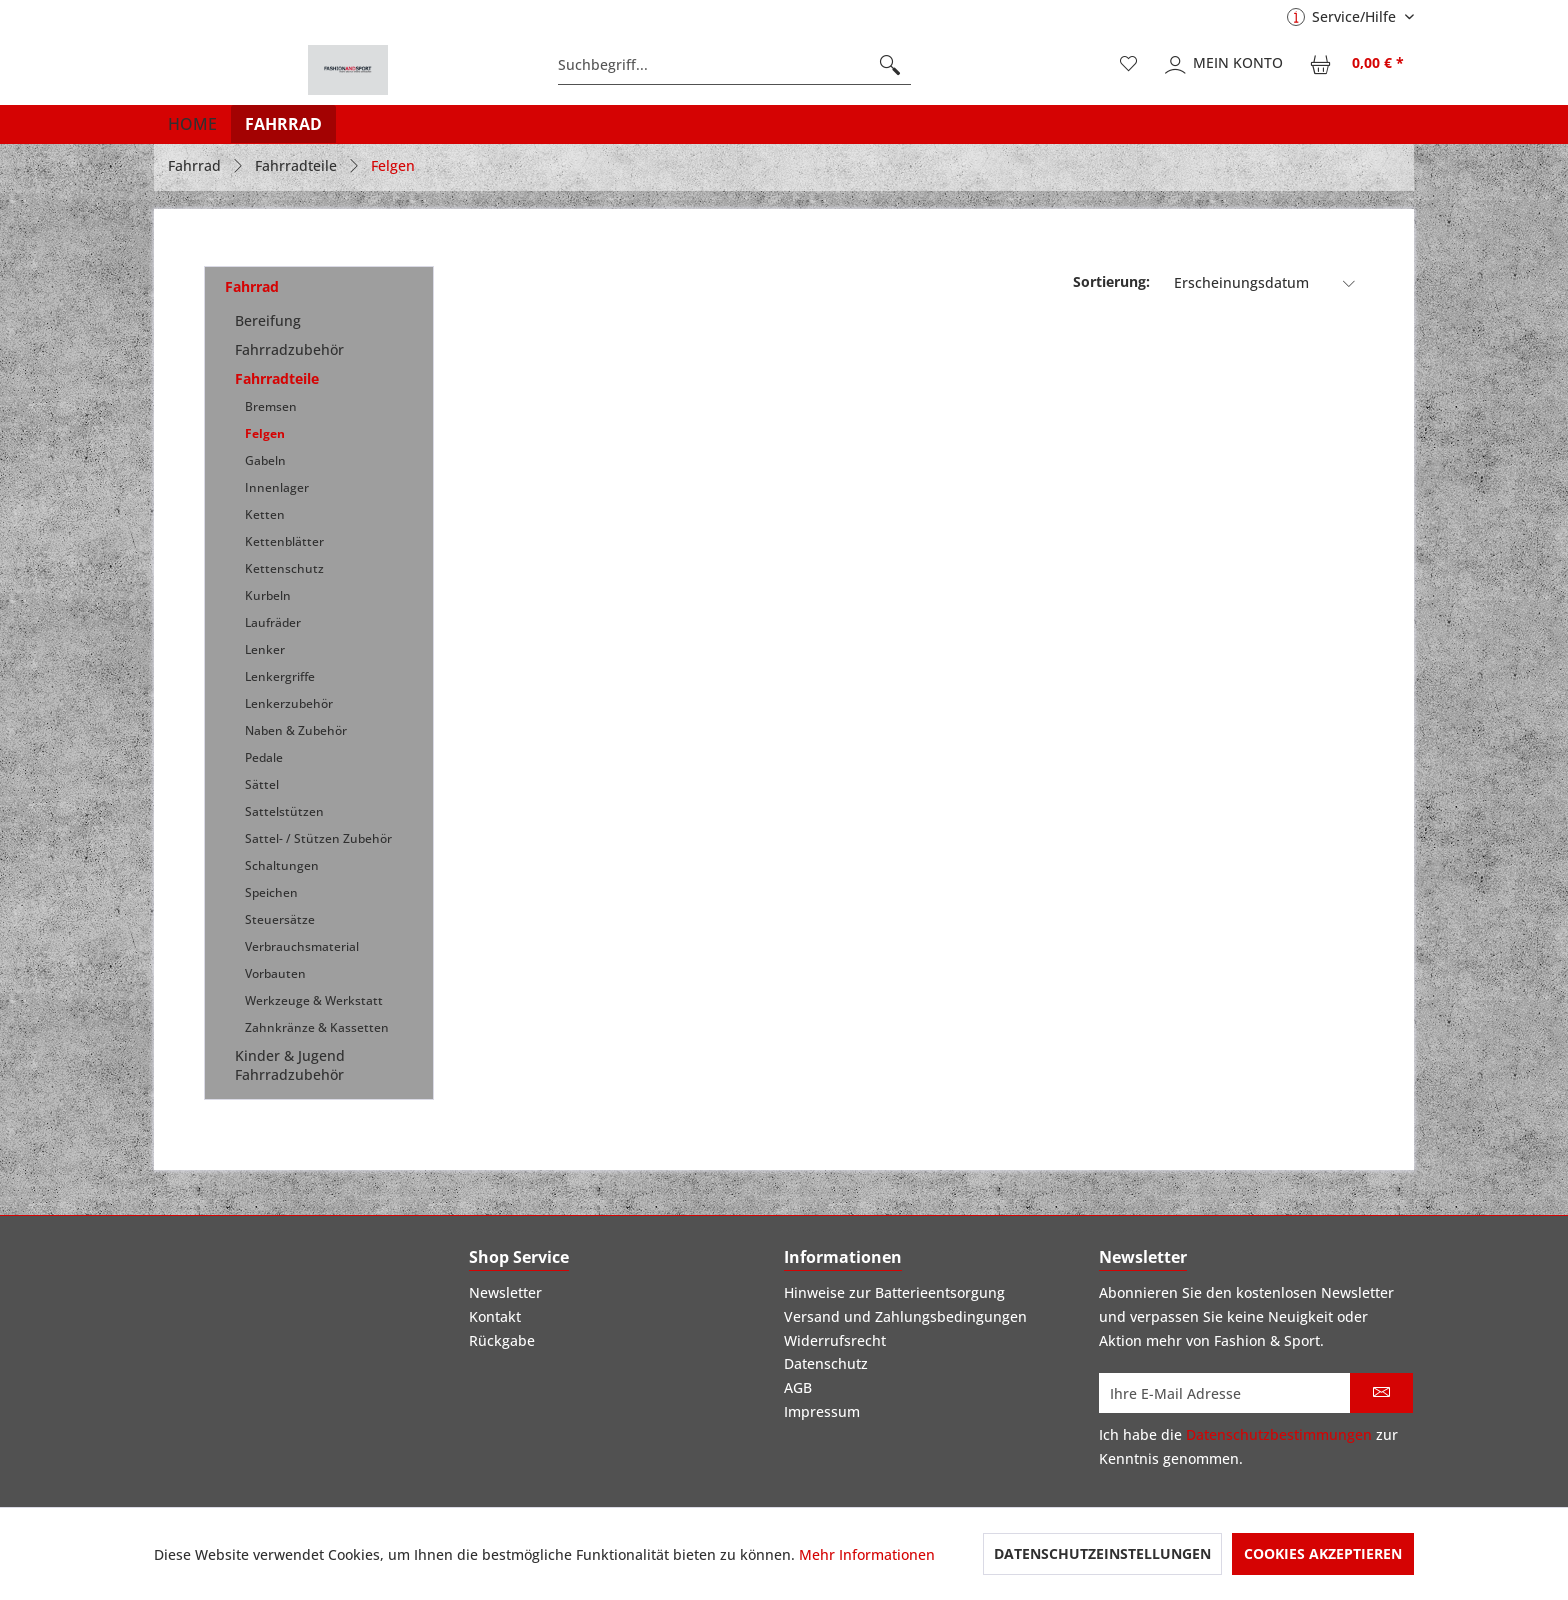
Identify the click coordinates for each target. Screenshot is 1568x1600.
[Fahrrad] (283, 124)
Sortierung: (1111, 281)
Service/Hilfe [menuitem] (1343, 16)
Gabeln (265, 460)
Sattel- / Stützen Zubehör (318, 838)
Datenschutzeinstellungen (1102, 1553)
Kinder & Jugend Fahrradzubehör (290, 1065)
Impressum (822, 1411)
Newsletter (505, 1292)
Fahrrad (252, 286)
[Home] (192, 124)
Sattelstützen (284, 811)
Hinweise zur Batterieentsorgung (894, 1292)
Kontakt (495, 1316)
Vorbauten (275, 973)
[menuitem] (734, 65)
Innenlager (277, 487)
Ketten (265, 514)
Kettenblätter (284, 541)
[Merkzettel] (1129, 65)
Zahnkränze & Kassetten (317, 1027)
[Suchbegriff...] (734, 65)
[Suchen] (890, 65)
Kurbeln (268, 595)
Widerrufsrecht (835, 1340)
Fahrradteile (277, 378)
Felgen (265, 433)
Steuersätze (280, 919)
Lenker (265, 649)
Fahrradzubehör (289, 349)
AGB (798, 1387)
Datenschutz (826, 1363)
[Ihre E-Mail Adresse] (1225, 1393)
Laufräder (273, 622)
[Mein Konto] (1225, 65)
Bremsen (271, 406)
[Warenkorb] (1358, 65)
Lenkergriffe (280, 676)
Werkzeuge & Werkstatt (314, 1000)
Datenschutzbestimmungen (1279, 1434)
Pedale (264, 757)
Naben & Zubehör (296, 730)
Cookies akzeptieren (1323, 1553)
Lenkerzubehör (289, 703)
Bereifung (268, 320)
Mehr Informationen (867, 1554)
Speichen (271, 892)
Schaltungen (282, 865)
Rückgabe (502, 1340)
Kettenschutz (284, 568)
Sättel (262, 784)
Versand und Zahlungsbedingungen (905, 1316)
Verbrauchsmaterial (302, 946)
